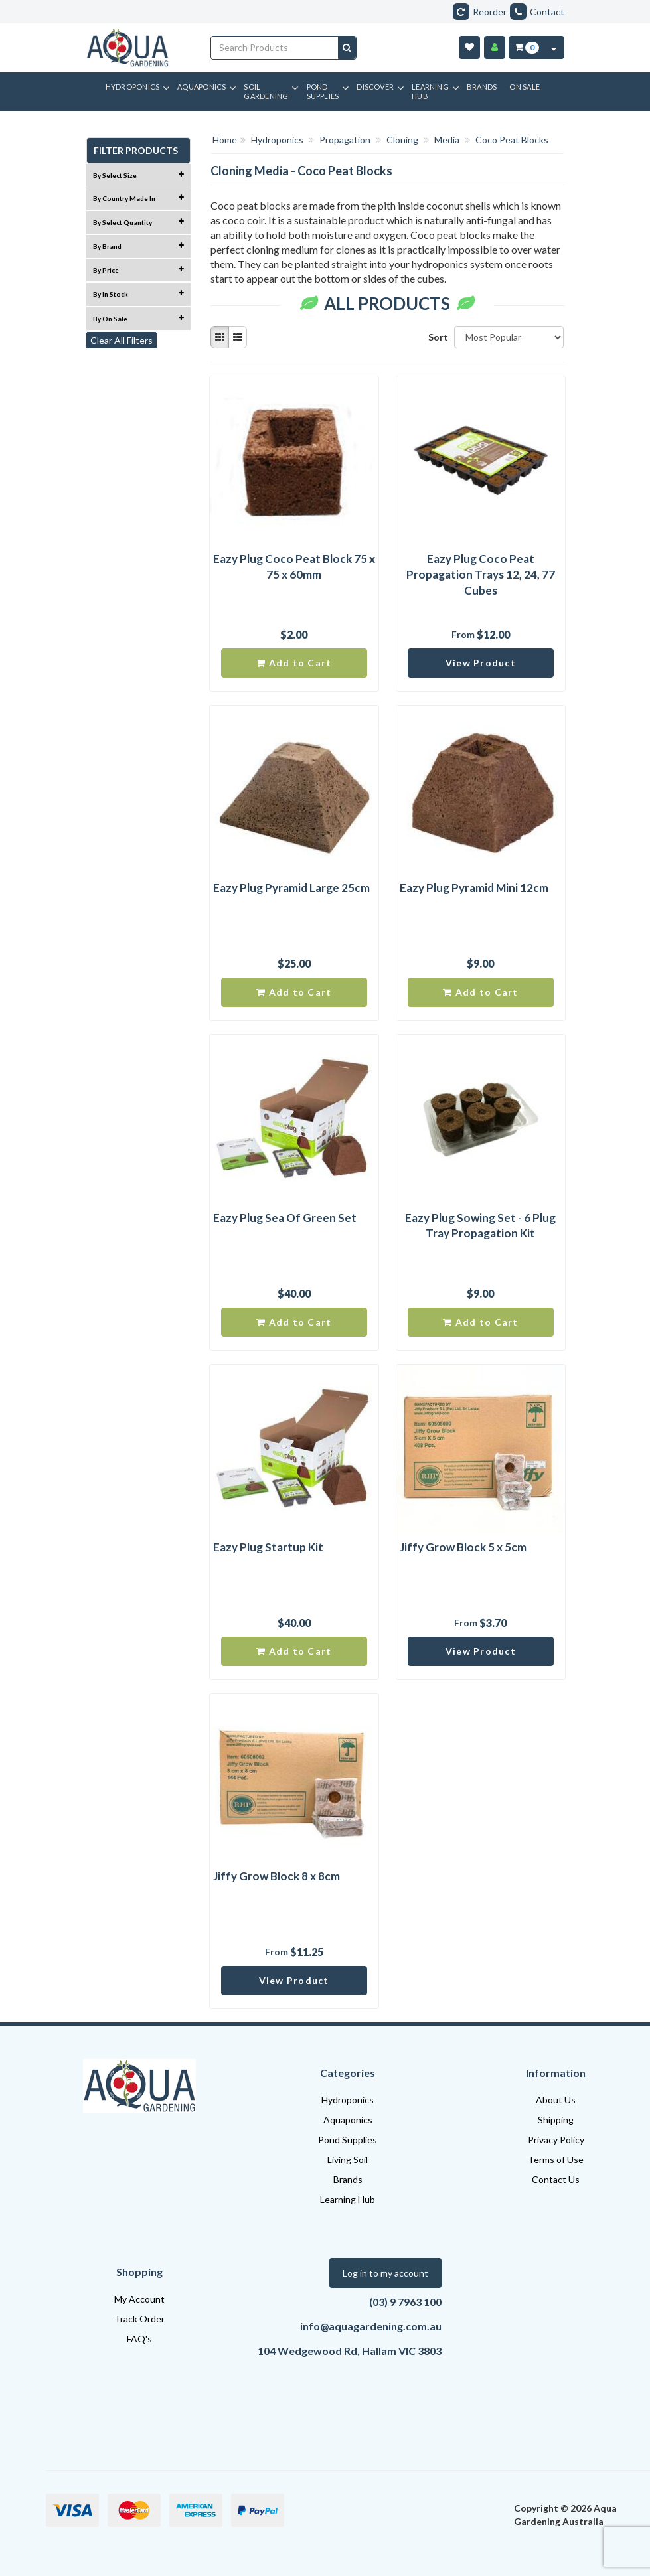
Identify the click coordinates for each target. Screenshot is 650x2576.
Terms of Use (556, 2159)
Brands (348, 2179)
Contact (537, 11)
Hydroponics (347, 2099)
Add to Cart (293, 662)
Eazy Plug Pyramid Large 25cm (291, 888)
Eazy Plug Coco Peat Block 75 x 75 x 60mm (294, 566)
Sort (436, 336)
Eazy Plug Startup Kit (268, 1547)
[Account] (494, 47)
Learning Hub (347, 2199)
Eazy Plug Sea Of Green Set (285, 1218)
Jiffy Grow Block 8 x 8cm (276, 1876)
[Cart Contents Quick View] (553, 47)
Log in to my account (385, 2273)
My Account (139, 2299)
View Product (481, 662)
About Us (556, 2099)
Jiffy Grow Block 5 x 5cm (463, 1547)
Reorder (480, 11)
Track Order (139, 2318)
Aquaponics (347, 2119)
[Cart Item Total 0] (526, 47)
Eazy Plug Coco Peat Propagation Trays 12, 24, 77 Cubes (480, 574)
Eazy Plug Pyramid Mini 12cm (474, 888)
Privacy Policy (556, 2139)
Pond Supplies (347, 2139)
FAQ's (139, 2338)
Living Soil (347, 2159)
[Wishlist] (469, 47)
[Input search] (275, 48)
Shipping (556, 2119)
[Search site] (347, 48)
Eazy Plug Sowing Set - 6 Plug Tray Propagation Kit (480, 1226)
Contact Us (556, 2179)
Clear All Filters (121, 340)
